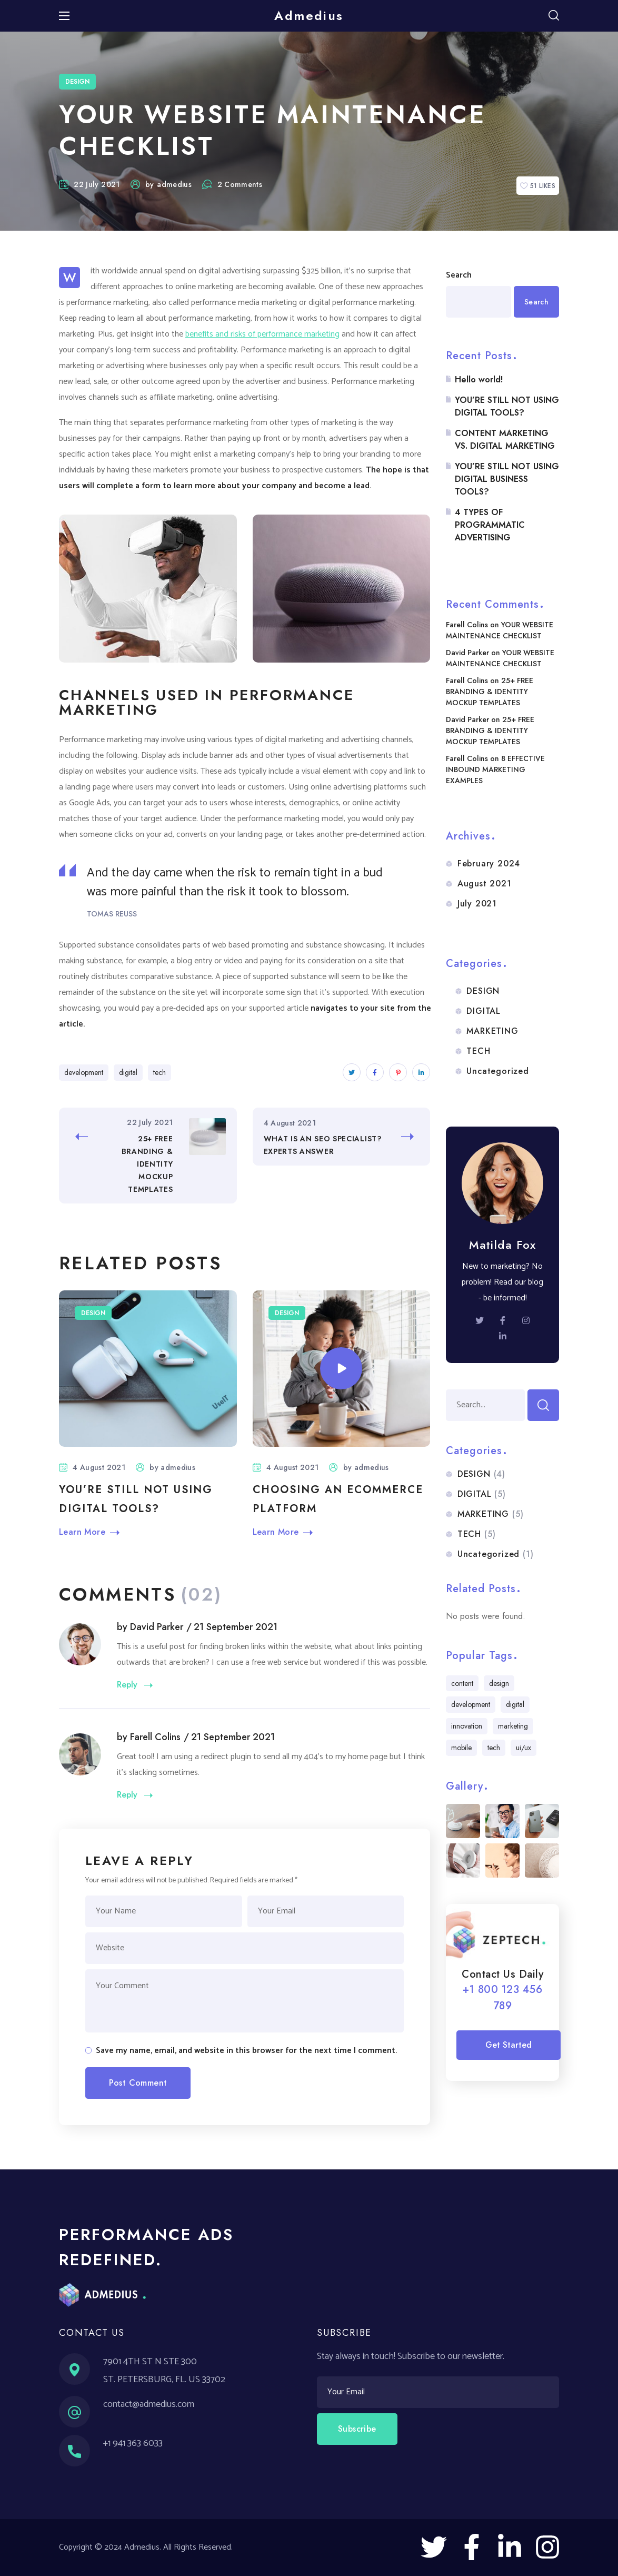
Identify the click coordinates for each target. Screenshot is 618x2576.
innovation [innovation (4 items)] (466, 1726)
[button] (554, 16)
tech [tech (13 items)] (493, 1747)
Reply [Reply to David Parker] (127, 1684)
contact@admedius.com (148, 2404)
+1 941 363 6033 (133, 2443)
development (83, 1072)
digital (128, 1072)
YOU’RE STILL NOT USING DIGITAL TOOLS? (136, 1499)
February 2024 (488, 863)
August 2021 (484, 883)
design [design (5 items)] (499, 1683)
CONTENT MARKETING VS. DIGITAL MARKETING (505, 439)
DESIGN (77, 81)
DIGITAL (483, 1011)
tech (159, 1072)
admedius (174, 184)
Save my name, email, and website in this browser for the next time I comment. (246, 2051)
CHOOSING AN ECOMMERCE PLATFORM (338, 1499)
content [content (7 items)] (462, 1683)
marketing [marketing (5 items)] (513, 1726)
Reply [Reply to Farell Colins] (127, 1794)
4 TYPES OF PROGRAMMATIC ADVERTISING (490, 525)
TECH (478, 1051)
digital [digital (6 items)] (515, 1704)
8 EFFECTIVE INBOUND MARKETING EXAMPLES (495, 769)
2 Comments (232, 184)
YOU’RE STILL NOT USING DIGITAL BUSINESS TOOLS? (507, 479)
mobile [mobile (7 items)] (461, 1747)
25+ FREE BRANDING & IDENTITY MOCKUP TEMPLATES (489, 691)
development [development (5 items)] (470, 1704)
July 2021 (477, 903)
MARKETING (492, 1031)
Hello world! (479, 379)
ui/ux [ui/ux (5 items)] (523, 1747)
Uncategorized (497, 1071)
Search (459, 275)
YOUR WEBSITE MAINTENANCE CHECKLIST (499, 630)
